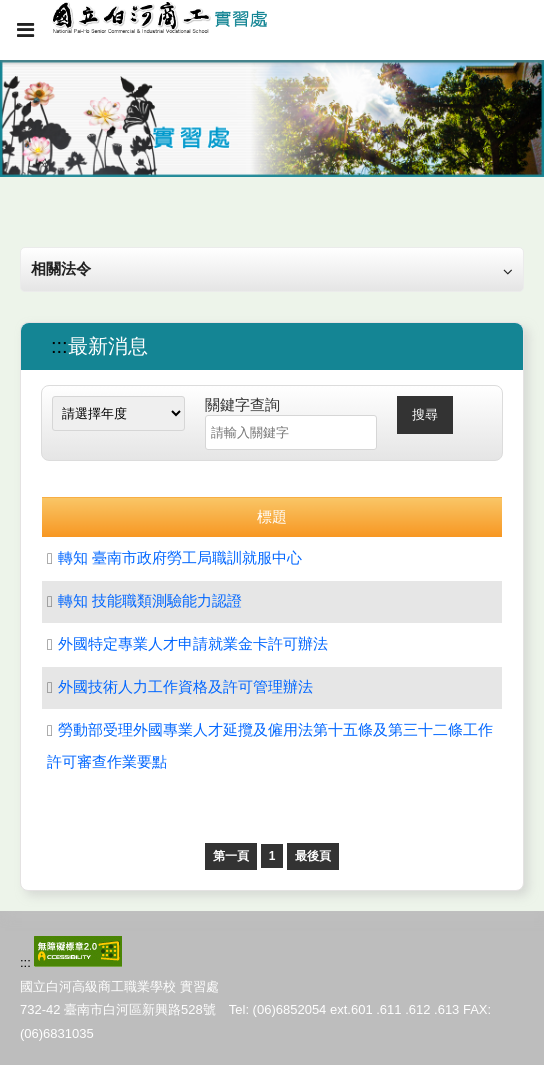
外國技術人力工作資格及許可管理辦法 (185, 686)
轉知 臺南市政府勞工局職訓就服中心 (180, 557)
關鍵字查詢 (242, 404)
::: (59, 346)
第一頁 (231, 856)
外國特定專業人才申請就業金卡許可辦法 (193, 643)
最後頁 (313, 856)
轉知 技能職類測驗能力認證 (150, 600)
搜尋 (425, 414)
